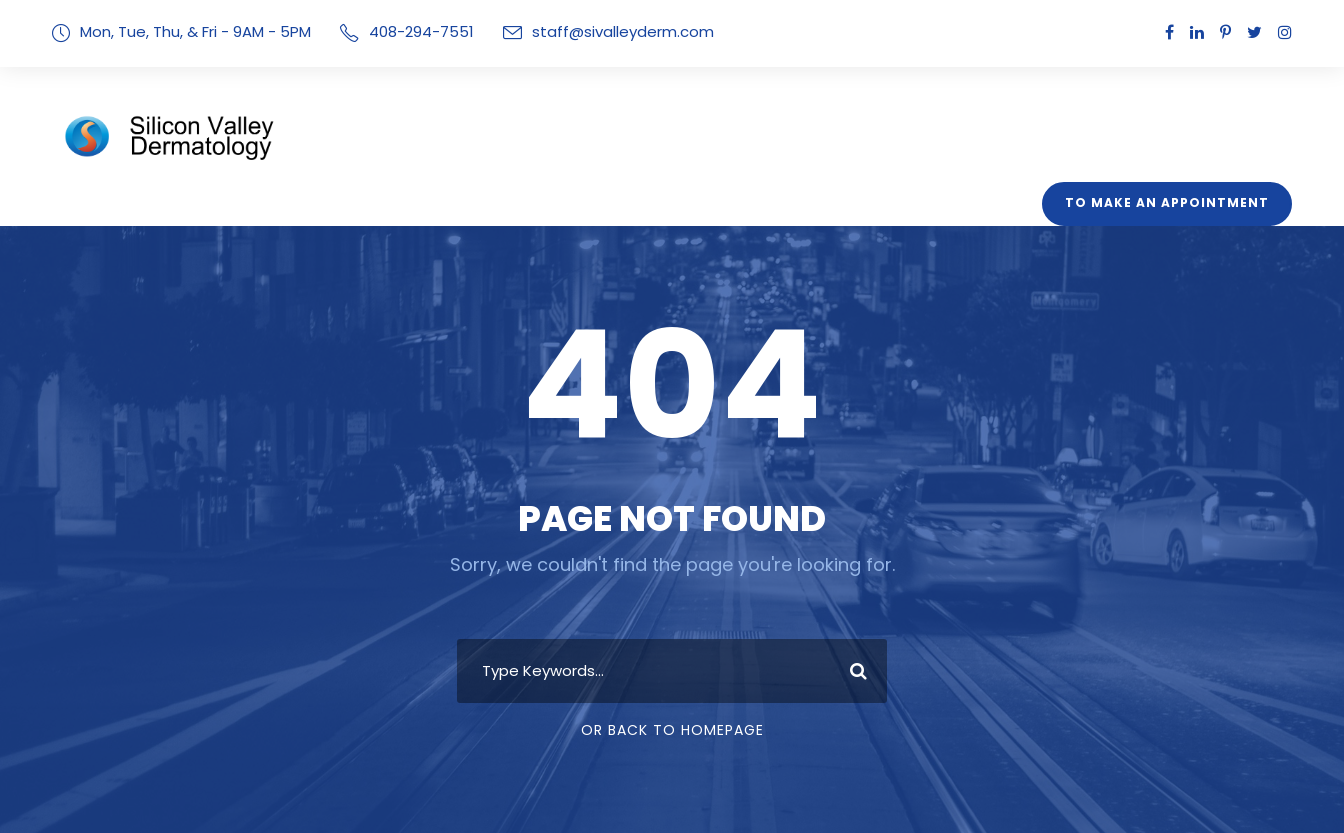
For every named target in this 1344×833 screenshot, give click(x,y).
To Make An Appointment (1175, 203)
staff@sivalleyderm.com (594, 31)
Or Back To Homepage (672, 730)
